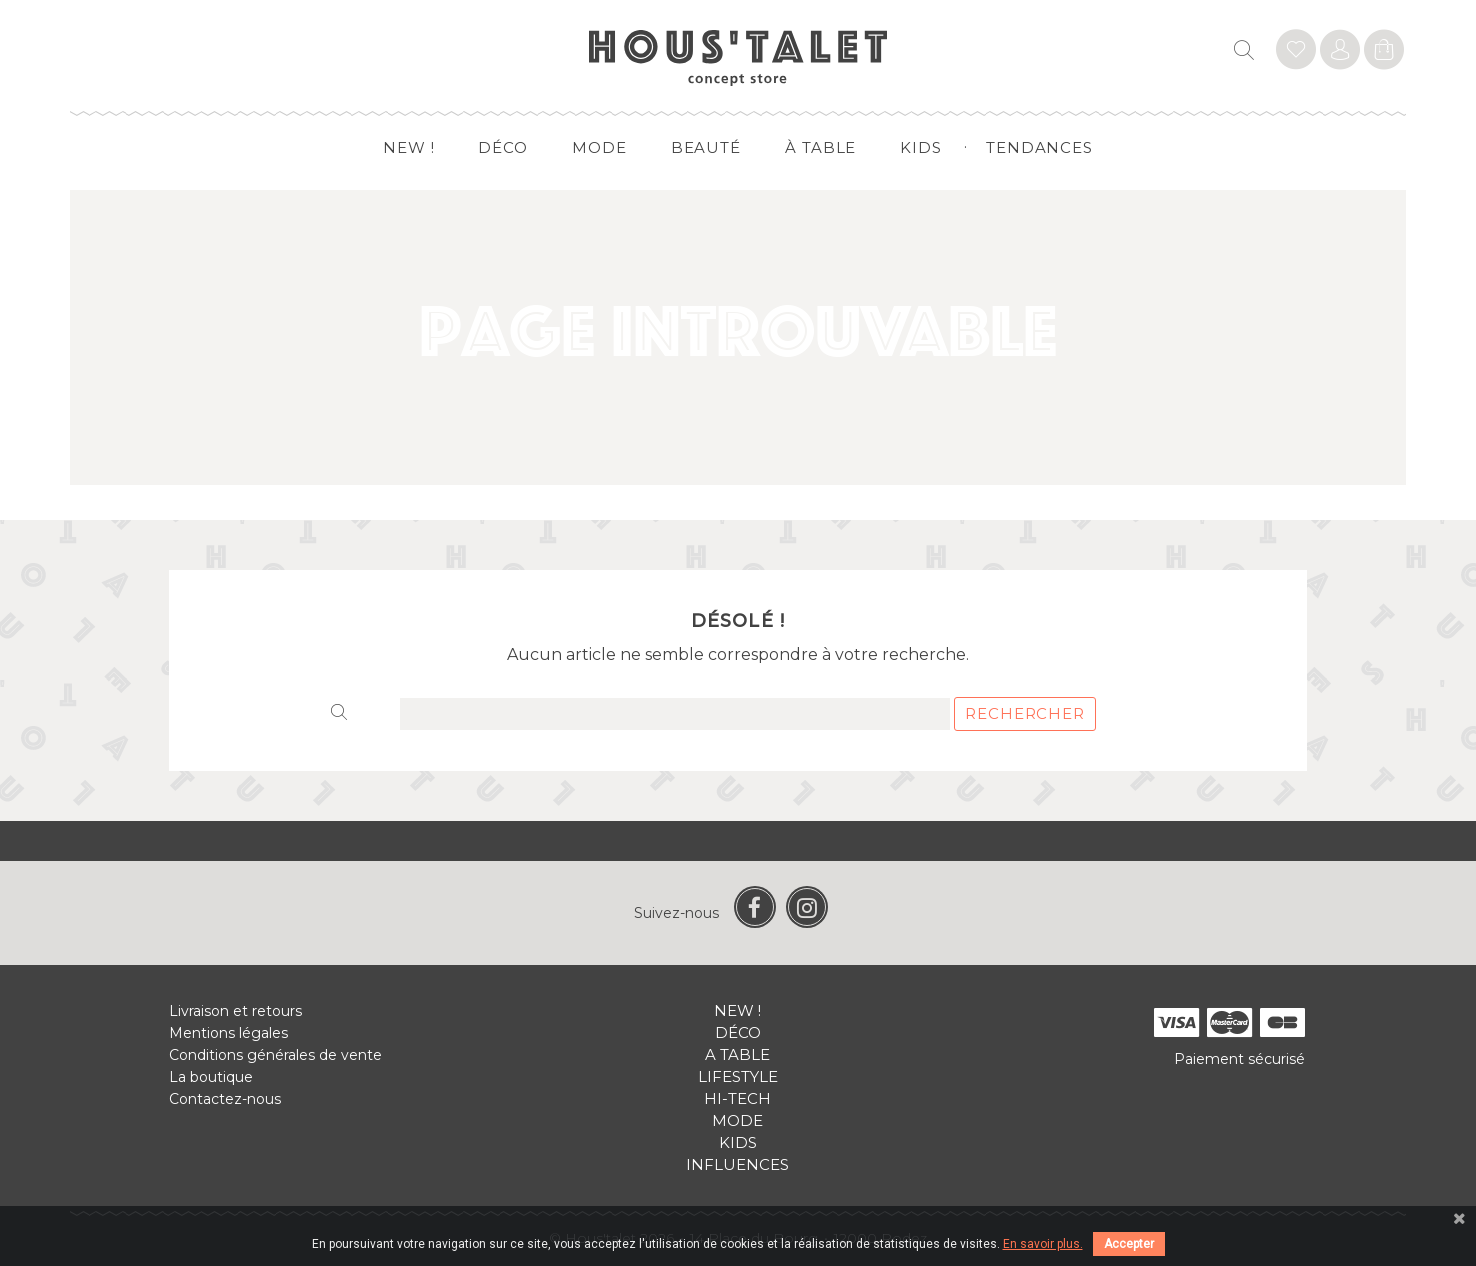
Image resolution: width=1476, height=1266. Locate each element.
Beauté (706, 147)
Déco (503, 147)
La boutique (211, 1077)
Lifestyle (738, 1076)
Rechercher (1025, 713)
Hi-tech (737, 1098)
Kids (921, 147)
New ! (409, 147)
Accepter (1129, 1244)
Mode (599, 147)
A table (737, 1054)
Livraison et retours (235, 1011)
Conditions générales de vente (275, 1055)
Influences (737, 1164)
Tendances (1039, 147)
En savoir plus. (1043, 1244)
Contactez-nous (225, 1099)
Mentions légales (228, 1033)
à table (820, 147)
